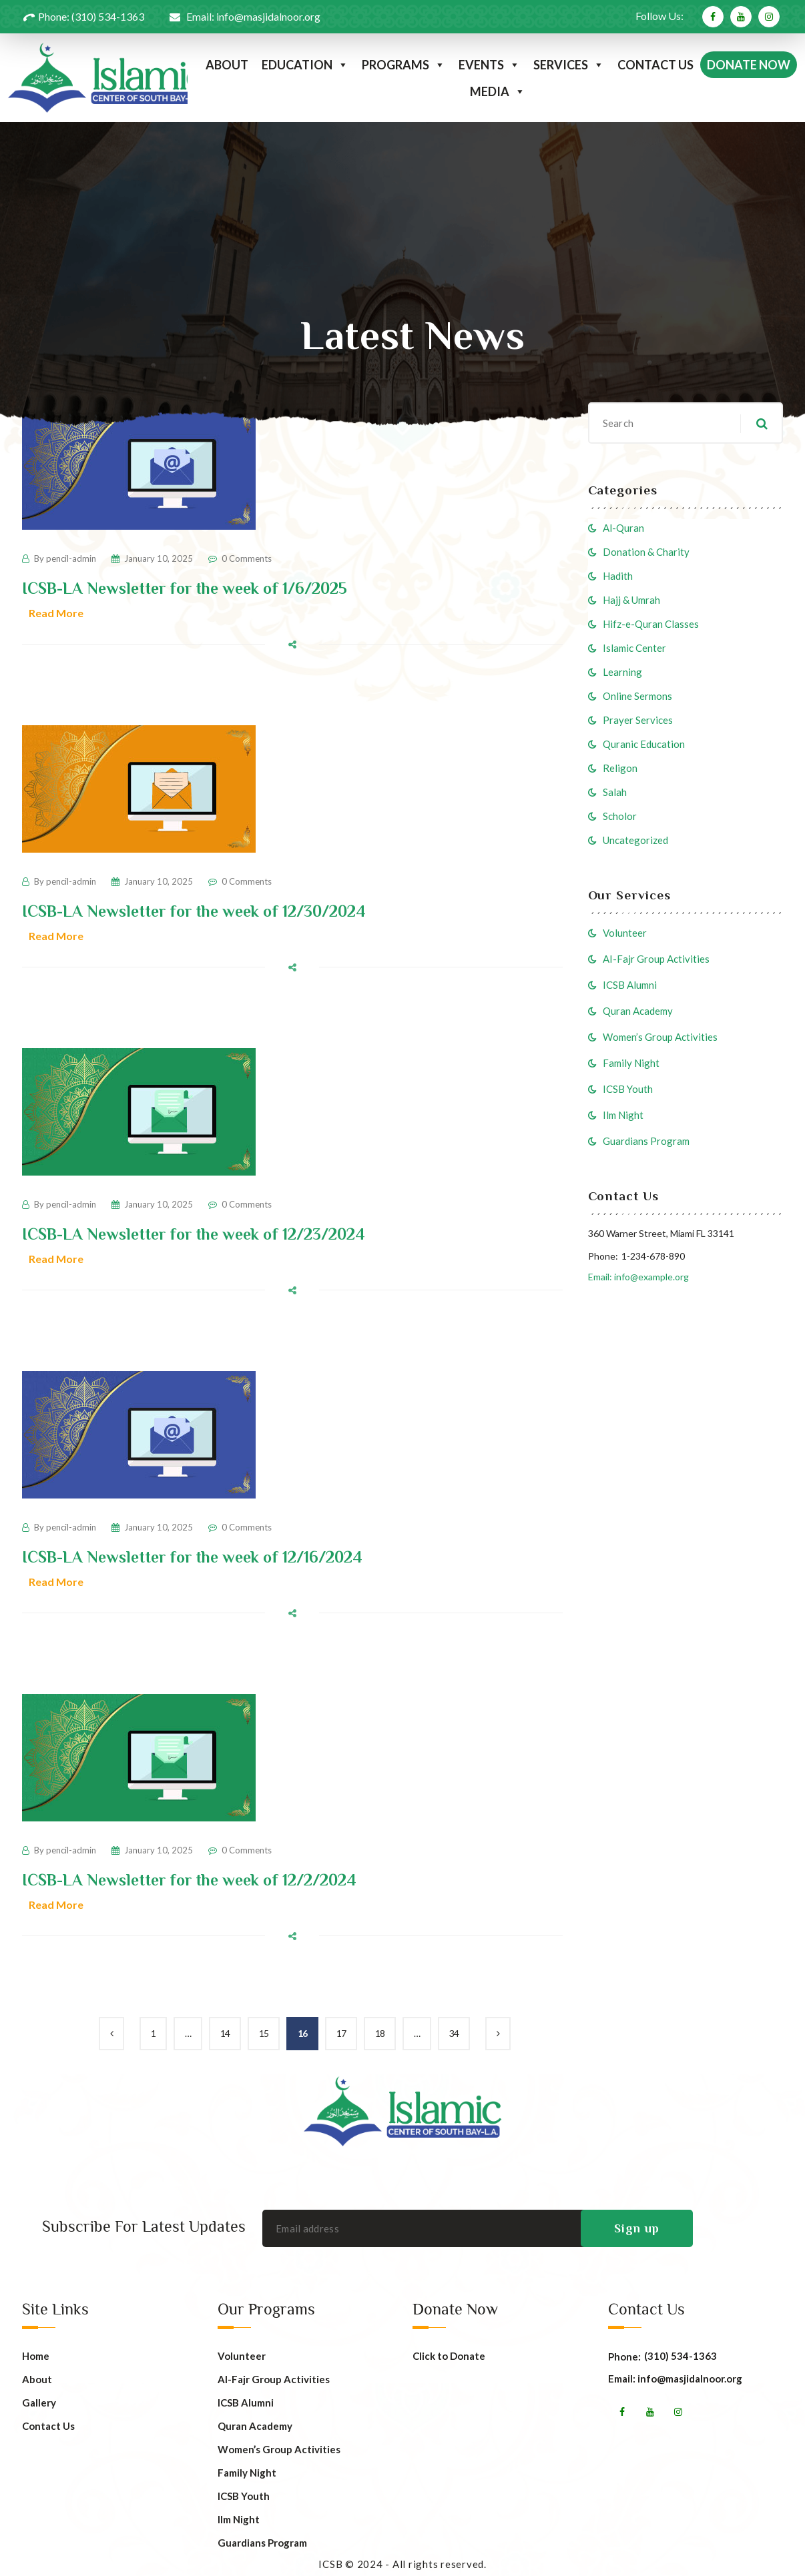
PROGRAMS (403, 64)
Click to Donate (449, 2356)
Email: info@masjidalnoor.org (675, 2379)
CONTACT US (655, 64)
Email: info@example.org (638, 1276)
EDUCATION (305, 64)
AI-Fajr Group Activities (656, 959)
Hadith (618, 576)
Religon (620, 768)
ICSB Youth (628, 1089)
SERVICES (568, 64)
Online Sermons (637, 696)
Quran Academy (638, 1011)
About (37, 2380)
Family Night (631, 1063)
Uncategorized (635, 840)
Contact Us (48, 2426)
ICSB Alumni (630, 985)
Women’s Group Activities (660, 1037)
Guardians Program (646, 1141)
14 (225, 2033)
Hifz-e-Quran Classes (651, 624)
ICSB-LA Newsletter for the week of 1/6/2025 (184, 588)
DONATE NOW (748, 64)
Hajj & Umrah (631, 600)
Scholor (620, 816)
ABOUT (227, 64)
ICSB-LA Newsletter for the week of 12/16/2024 (192, 1557)
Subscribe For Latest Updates (144, 2226)
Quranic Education (644, 744)
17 (341, 2033)
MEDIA (497, 91)
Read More (56, 612)
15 (263, 2033)
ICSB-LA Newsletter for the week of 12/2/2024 (189, 1880)
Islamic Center (634, 648)
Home (35, 2356)
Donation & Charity (646, 552)
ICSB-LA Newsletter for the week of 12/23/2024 (193, 1234)
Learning (622, 672)
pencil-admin (71, 558)
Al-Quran (623, 528)
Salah (615, 792)
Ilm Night (623, 1115)
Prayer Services (638, 720)
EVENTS (489, 64)
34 (454, 2033)
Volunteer (625, 933)
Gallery (39, 2403)
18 (379, 2033)
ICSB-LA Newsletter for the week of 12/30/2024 (194, 911)
